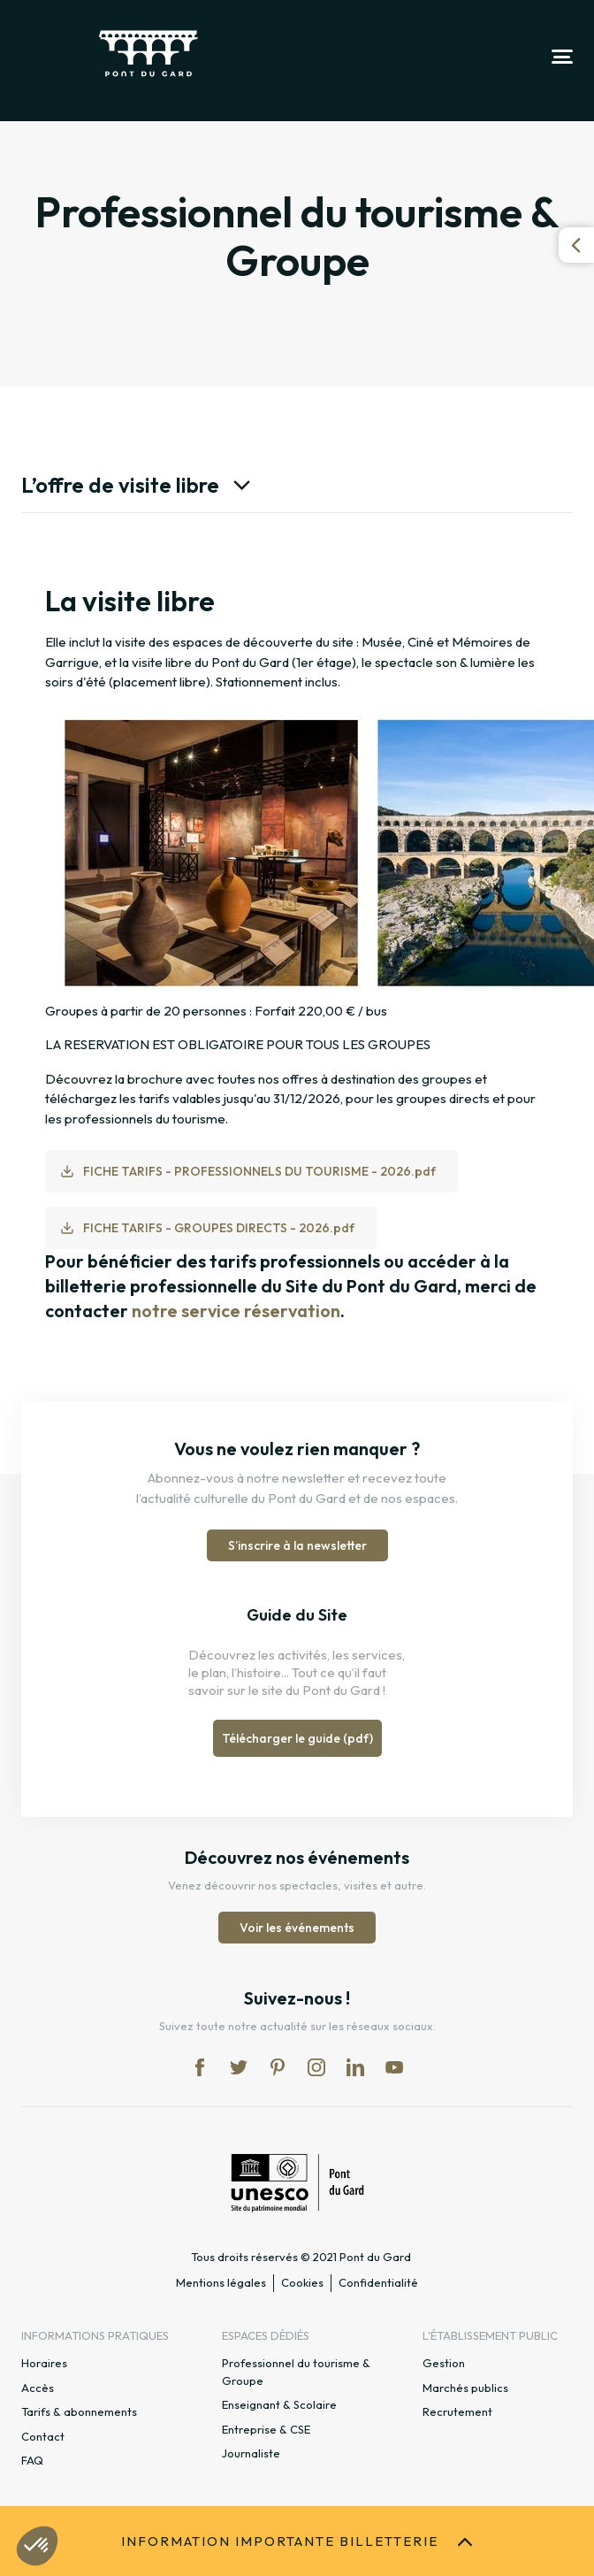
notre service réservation (236, 1311)
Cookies (302, 2282)
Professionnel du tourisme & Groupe (296, 2372)
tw (238, 2067)
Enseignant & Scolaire (279, 2404)
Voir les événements (297, 1928)
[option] (297, 953)
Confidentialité (378, 2282)
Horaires (44, 2363)
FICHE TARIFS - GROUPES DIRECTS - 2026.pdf (218, 1228)
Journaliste (251, 2453)
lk (355, 2067)
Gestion (444, 2363)
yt (394, 2067)
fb (199, 2067)
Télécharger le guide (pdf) (297, 1738)
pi (277, 2067)
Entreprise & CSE (266, 2429)
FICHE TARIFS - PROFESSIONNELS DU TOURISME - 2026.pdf (259, 1171)
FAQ (32, 2460)
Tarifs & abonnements (79, 2411)
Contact (43, 2436)
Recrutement (457, 2411)
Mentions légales (221, 2282)
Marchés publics (465, 2387)
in (316, 2067)
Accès (37, 2387)
